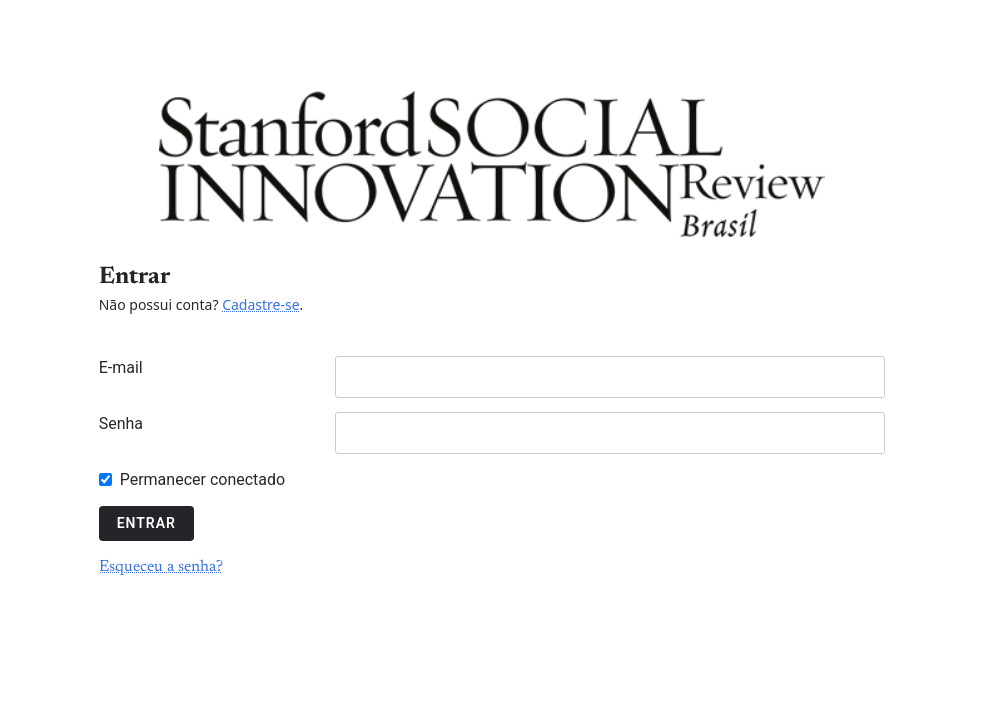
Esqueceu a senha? (161, 567)
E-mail (121, 367)
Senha (121, 423)
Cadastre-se (260, 304)
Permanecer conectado (202, 479)
